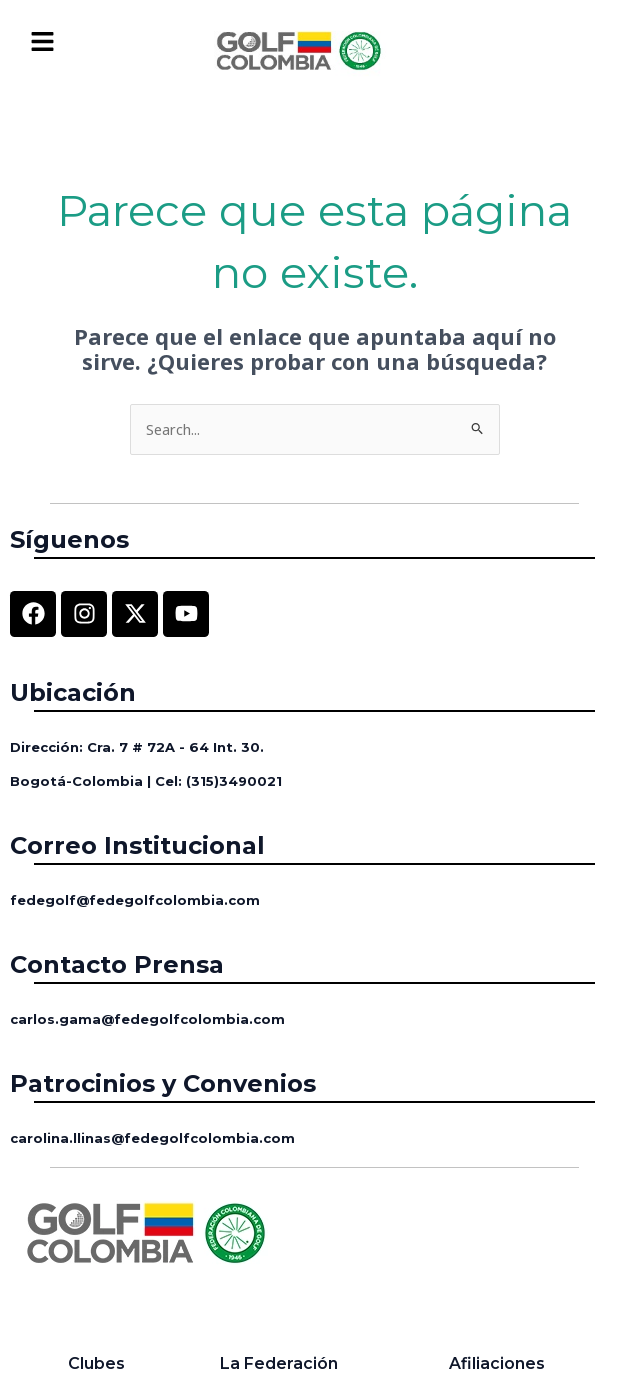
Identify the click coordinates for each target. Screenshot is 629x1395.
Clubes (96, 1363)
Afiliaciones (497, 1363)
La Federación (279, 1363)
